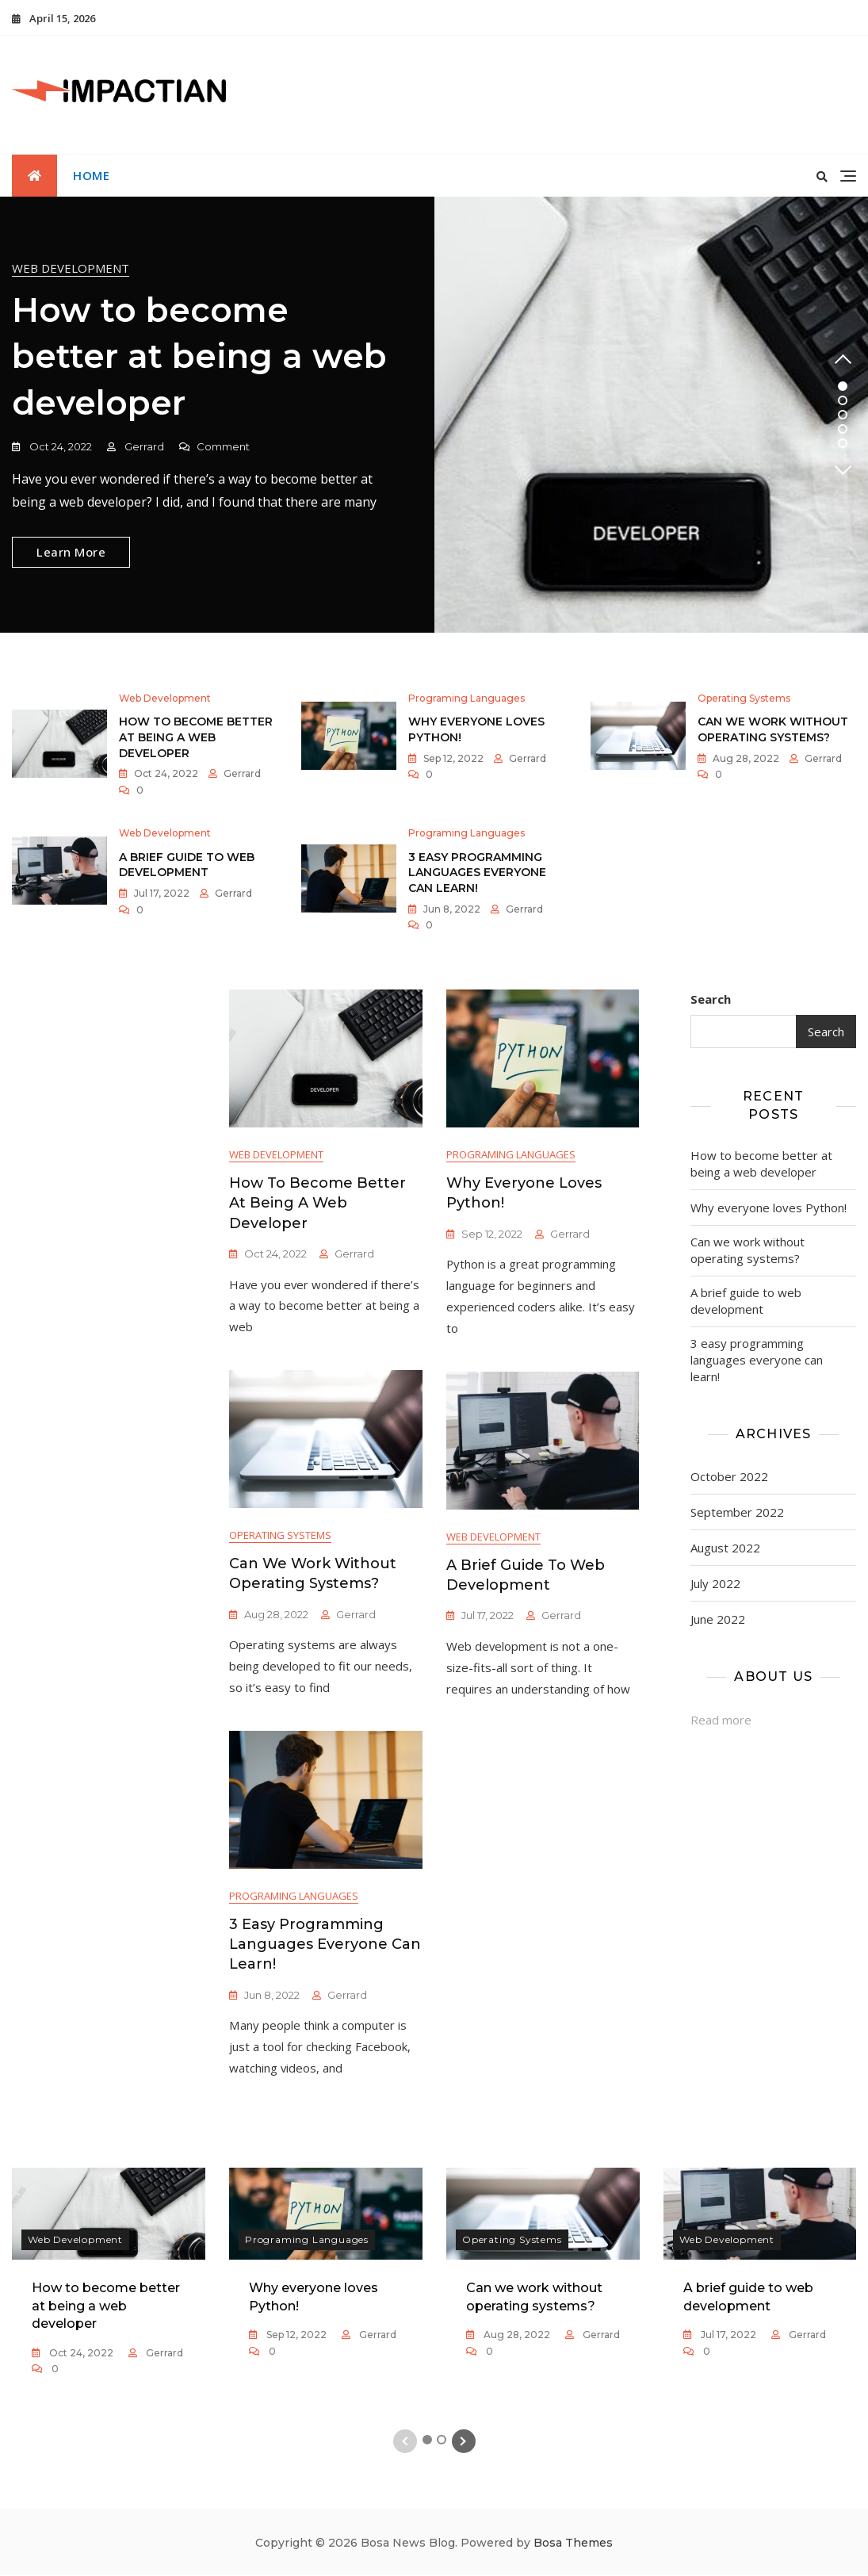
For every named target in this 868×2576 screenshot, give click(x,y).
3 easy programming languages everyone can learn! (477, 872)
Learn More (70, 552)
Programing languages (466, 699)
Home (91, 175)
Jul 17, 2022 (160, 893)
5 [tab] (843, 443)
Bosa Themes (573, 2543)
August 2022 (725, 1548)
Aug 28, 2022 (744, 758)
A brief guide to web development (186, 865)
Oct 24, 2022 (59, 446)
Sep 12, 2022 (452, 758)
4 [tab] (843, 429)
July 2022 (715, 1583)
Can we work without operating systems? (773, 730)
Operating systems (744, 699)
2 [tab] (843, 400)
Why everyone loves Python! (768, 1207)
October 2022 (729, 1476)
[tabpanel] (434, 415)
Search (710, 999)
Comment (223, 446)
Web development (70, 268)
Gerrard (143, 446)
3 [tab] (843, 414)
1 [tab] (843, 386)
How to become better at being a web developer (199, 356)
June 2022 (717, 1619)
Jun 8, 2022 (450, 909)
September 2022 (737, 1512)
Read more (720, 1720)
